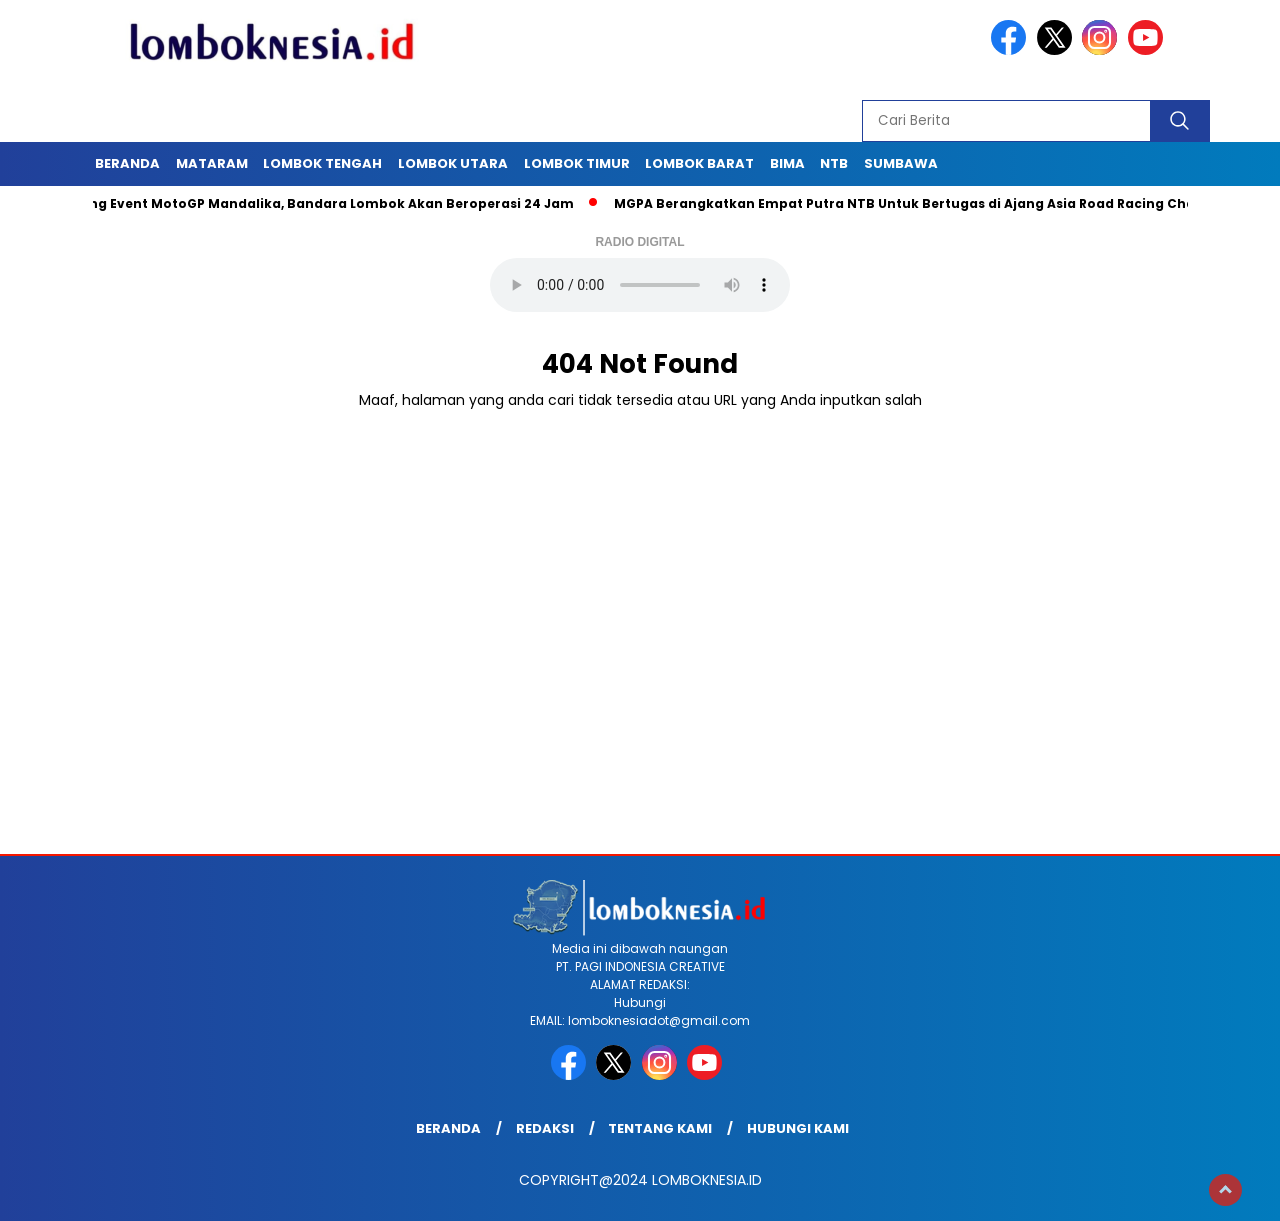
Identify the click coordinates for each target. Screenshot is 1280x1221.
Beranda (127, 163)
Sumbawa (901, 163)
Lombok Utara (453, 163)
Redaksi (545, 1128)
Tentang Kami (660, 1128)
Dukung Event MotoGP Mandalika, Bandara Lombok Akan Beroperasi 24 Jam (320, 203)
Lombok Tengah (322, 163)
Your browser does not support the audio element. (640, 285)
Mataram (212, 163)
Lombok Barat (699, 163)
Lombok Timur (577, 163)
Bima (787, 163)
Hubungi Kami (798, 1128)
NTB (834, 163)
